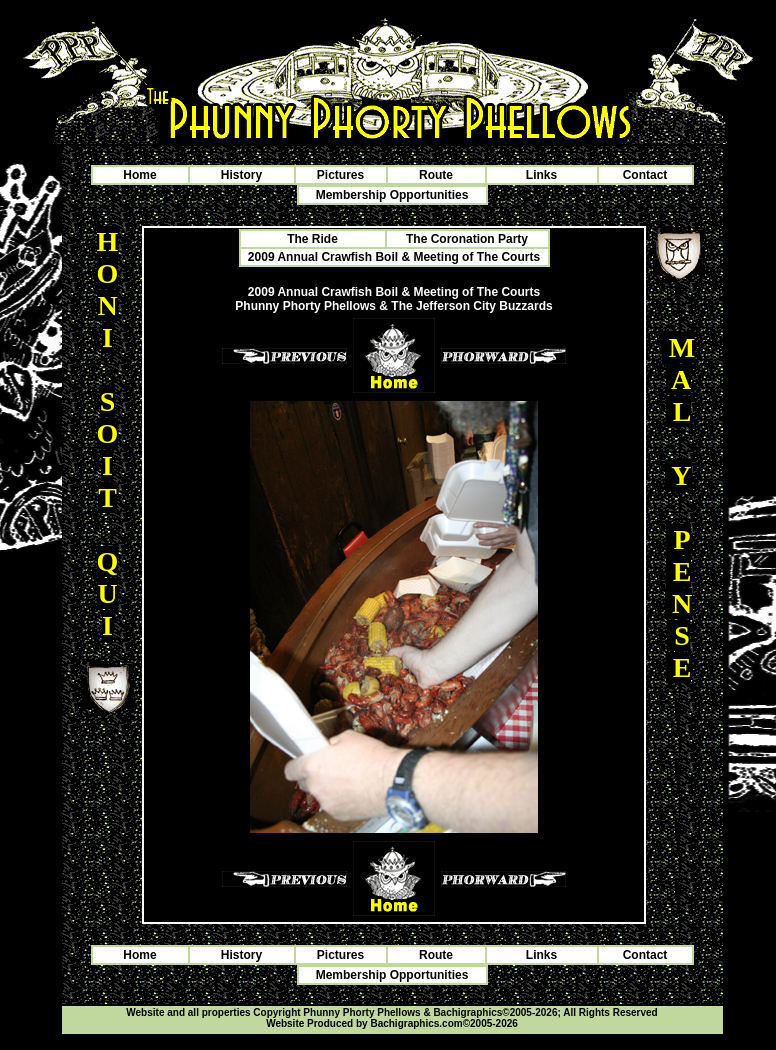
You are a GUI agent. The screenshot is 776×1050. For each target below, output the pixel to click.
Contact (645, 175)
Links (541, 175)
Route (436, 175)
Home (139, 175)
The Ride (312, 239)
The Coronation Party (467, 239)
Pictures (340, 175)
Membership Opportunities (392, 195)
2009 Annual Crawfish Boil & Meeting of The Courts (394, 257)
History (241, 175)
